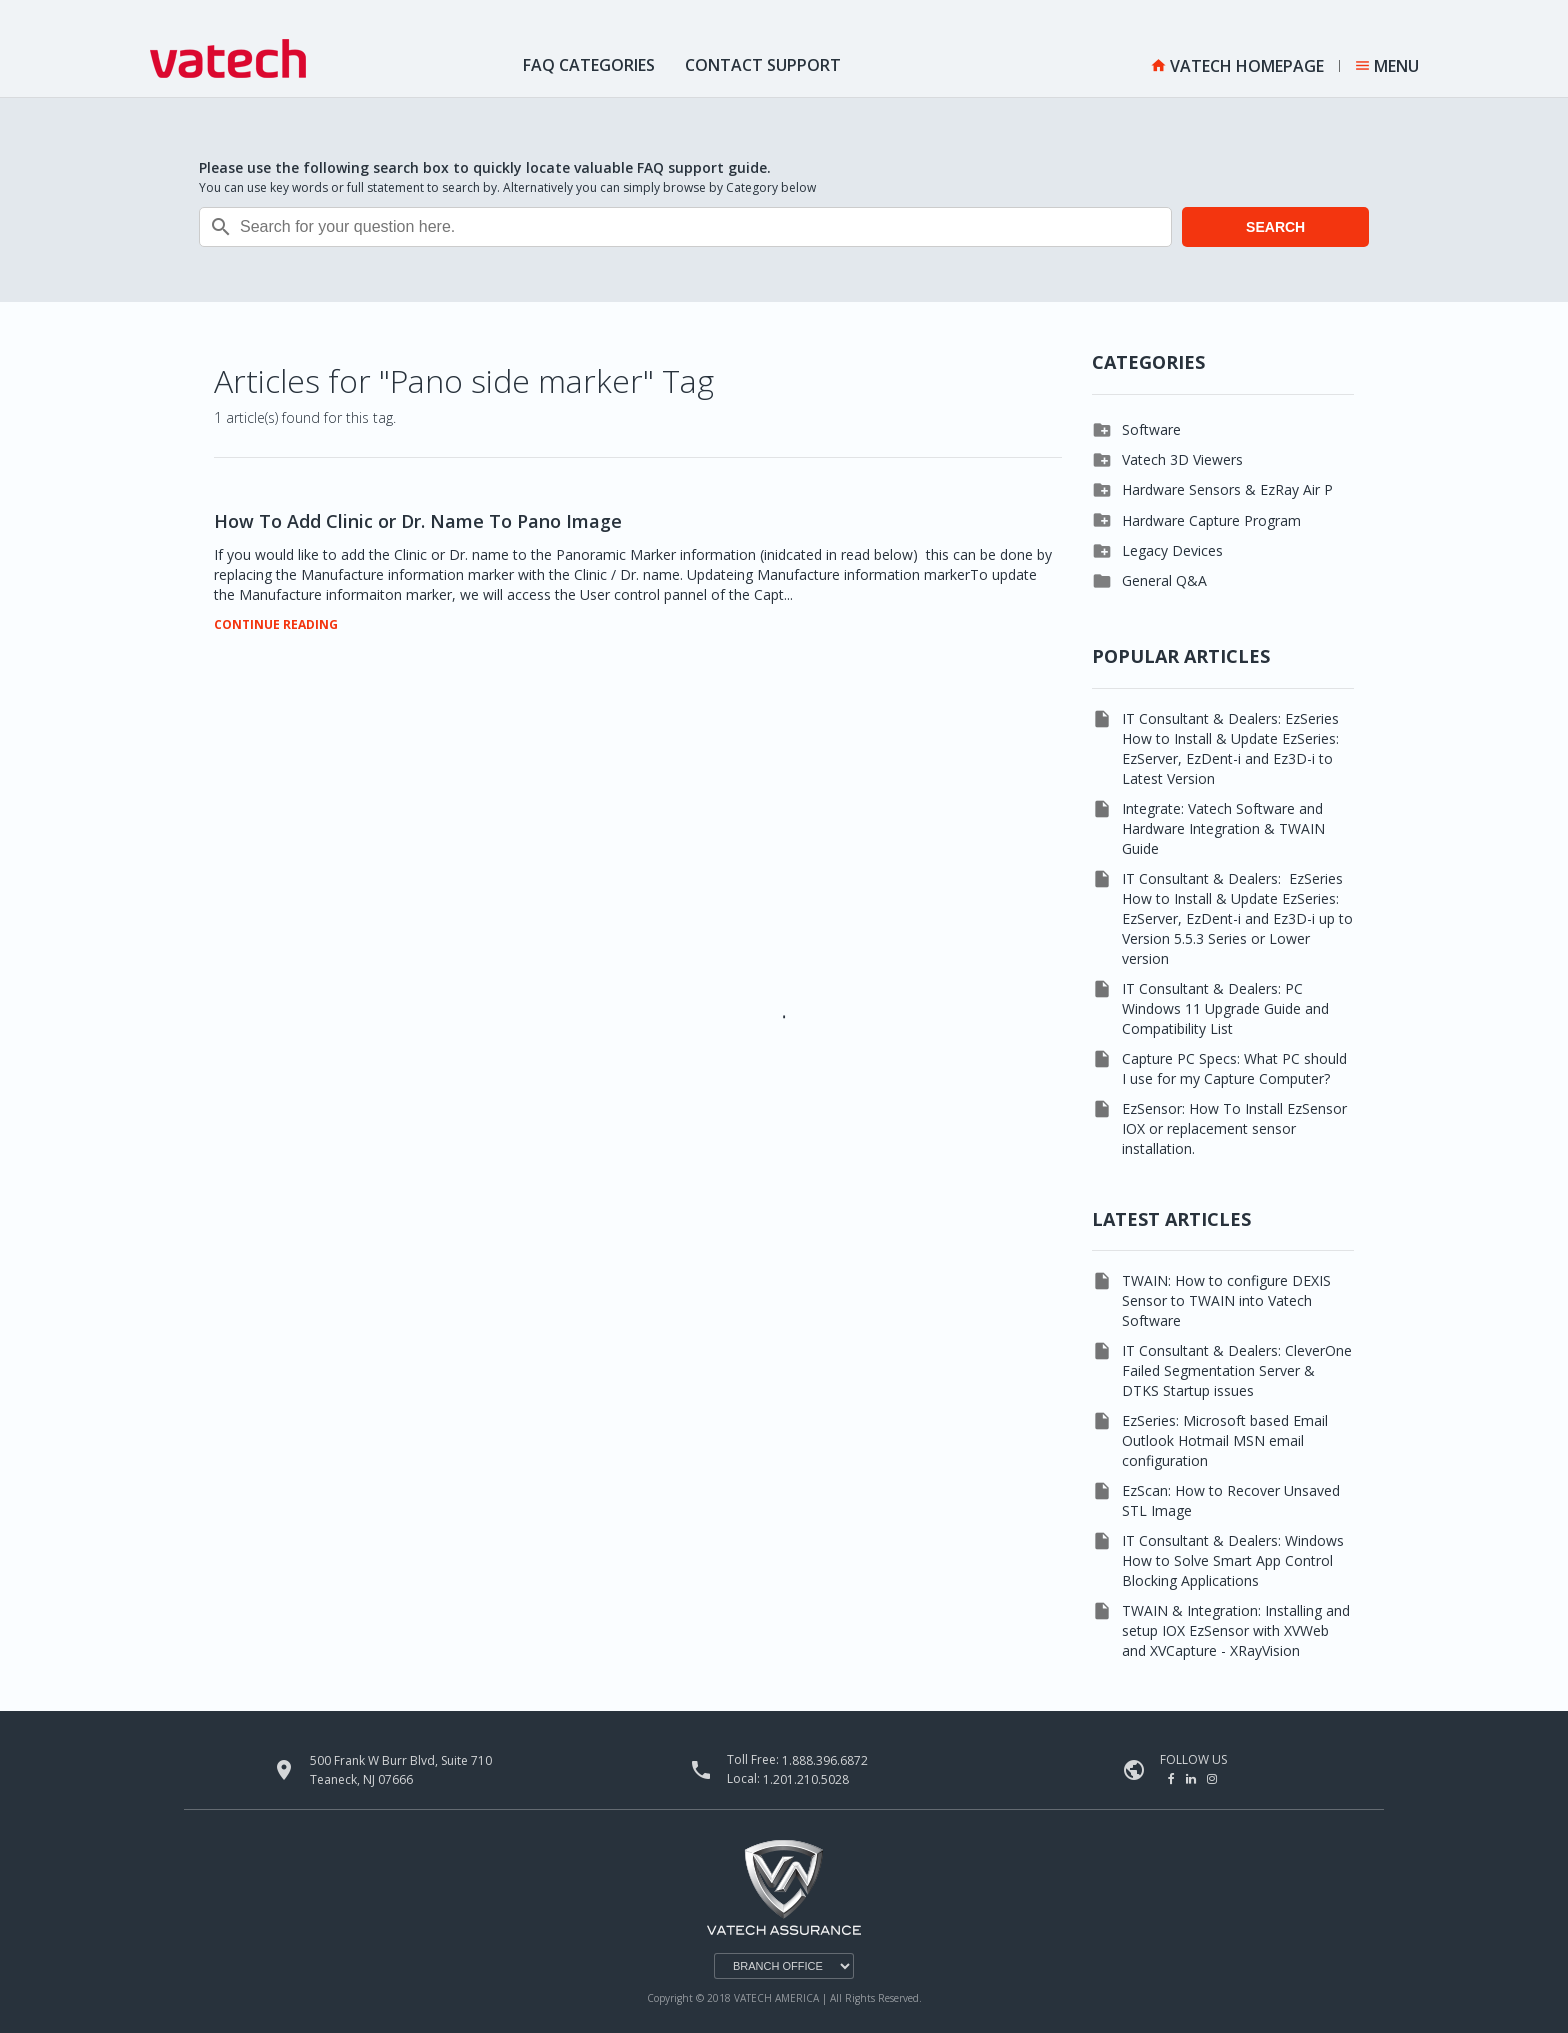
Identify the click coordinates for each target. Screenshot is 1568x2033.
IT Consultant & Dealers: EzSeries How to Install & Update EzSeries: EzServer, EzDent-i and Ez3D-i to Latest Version (1230, 748)
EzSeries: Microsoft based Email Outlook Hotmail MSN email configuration (1225, 1440)
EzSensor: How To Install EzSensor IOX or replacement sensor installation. (1234, 1128)
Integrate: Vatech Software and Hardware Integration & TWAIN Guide (1223, 828)
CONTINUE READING (276, 625)
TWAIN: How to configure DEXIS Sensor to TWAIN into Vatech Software (1226, 1300)
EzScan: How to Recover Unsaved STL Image (1231, 1500)
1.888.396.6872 (825, 1760)
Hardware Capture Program (1211, 520)
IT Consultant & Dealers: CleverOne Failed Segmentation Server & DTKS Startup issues (1237, 1370)
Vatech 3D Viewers (1182, 459)
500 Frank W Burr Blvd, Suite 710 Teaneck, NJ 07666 (401, 1770)
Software (1151, 429)
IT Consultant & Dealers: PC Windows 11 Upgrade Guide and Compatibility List (1225, 1008)
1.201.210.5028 (806, 1779)
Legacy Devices (1172, 550)
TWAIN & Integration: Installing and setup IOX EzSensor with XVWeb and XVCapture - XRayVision (1236, 1630)
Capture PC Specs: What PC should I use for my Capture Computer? (1234, 1068)
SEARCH (1275, 227)
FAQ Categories (589, 65)
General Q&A (1164, 580)
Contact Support (763, 65)
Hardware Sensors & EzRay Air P (1227, 489)
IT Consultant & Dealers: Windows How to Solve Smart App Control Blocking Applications (1233, 1560)
